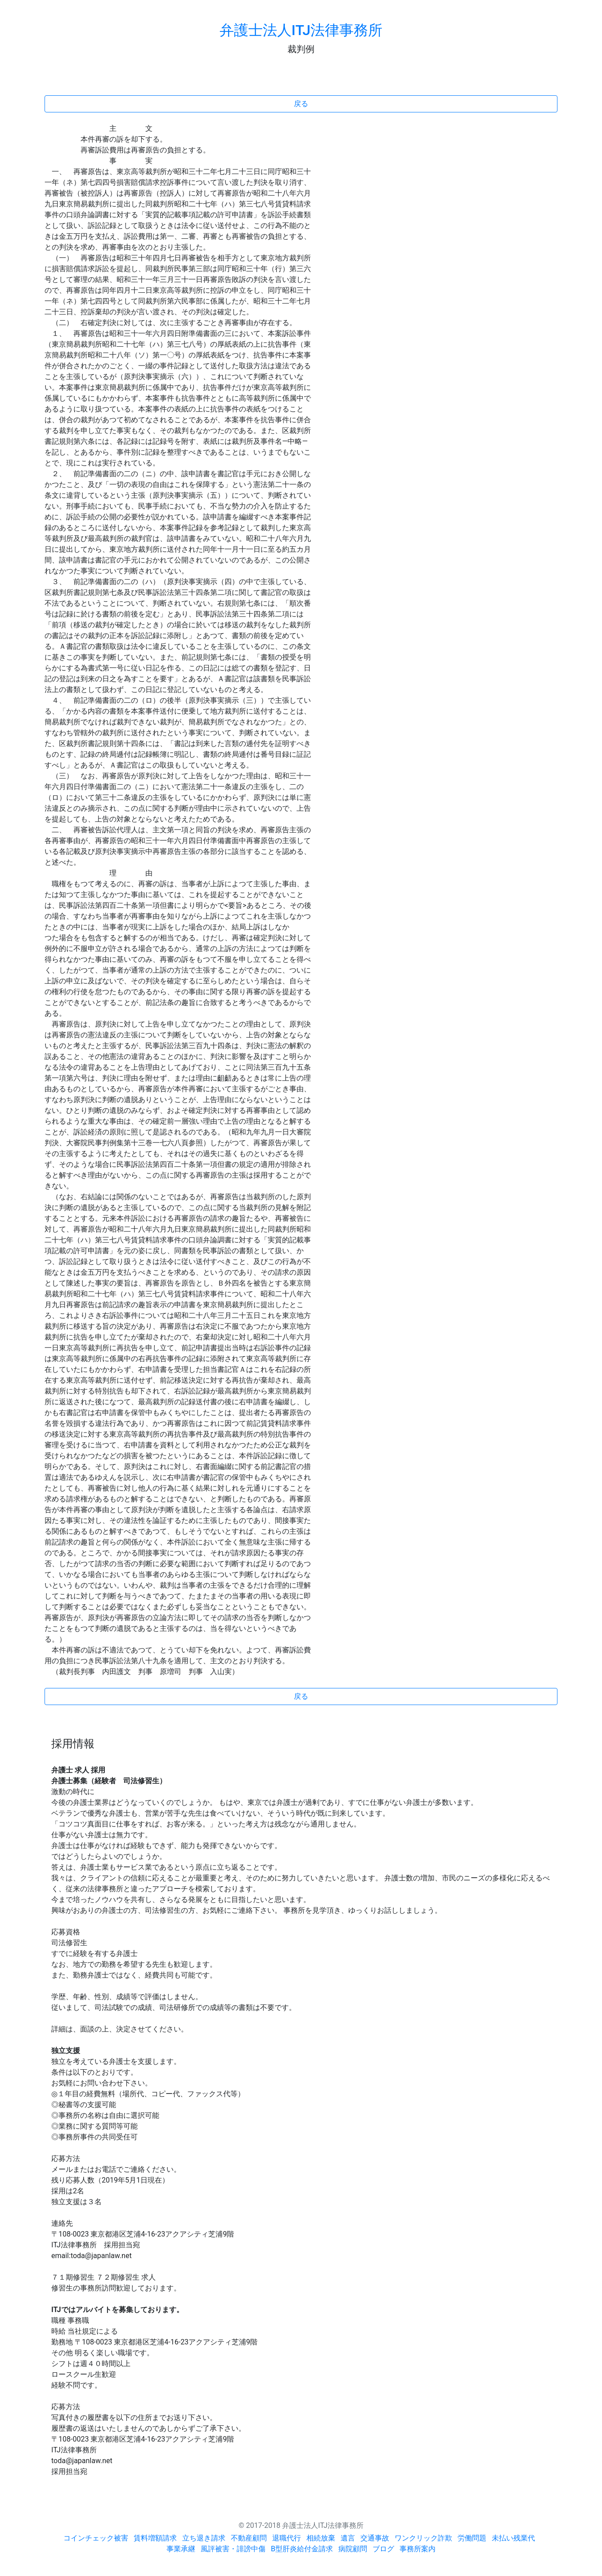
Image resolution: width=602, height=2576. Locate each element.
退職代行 (286, 2538)
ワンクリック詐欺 (423, 2538)
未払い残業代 (513, 2538)
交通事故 (374, 2538)
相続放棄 (320, 2538)
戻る (301, 103)
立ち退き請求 (203, 2538)
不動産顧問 (249, 2538)
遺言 (348, 2538)
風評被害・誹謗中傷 (233, 2549)
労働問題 (472, 2538)
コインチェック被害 (95, 2538)
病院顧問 (352, 2549)
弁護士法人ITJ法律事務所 (301, 30)
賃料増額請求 (155, 2538)
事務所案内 (418, 2549)
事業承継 (180, 2549)
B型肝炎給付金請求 (302, 2549)
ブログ (383, 2549)
